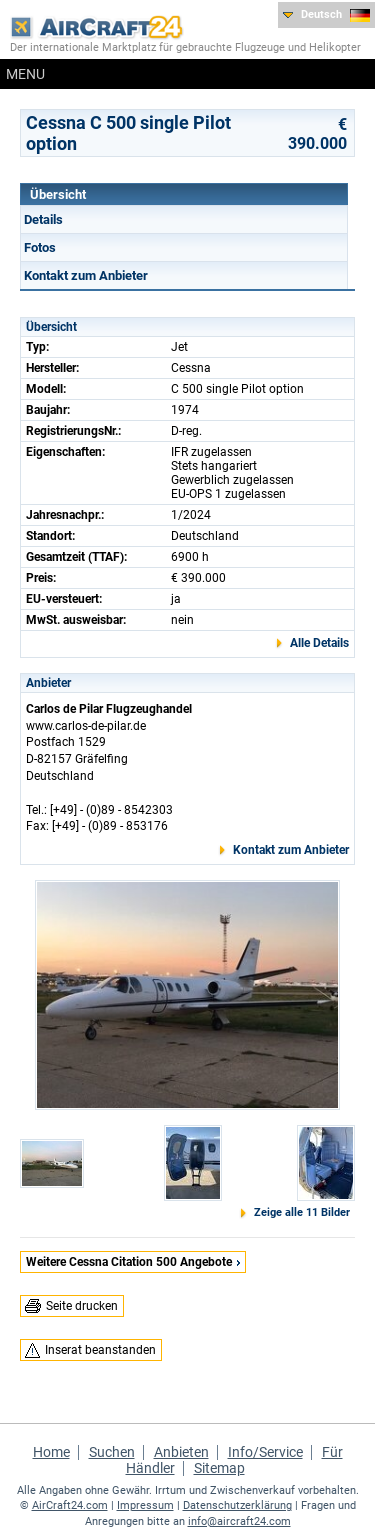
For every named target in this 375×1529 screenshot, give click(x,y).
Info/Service (265, 1452)
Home (51, 1452)
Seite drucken (82, 1306)
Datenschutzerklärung (237, 1505)
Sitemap (219, 1468)
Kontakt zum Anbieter (86, 275)
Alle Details (319, 643)
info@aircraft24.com (239, 1521)
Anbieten (181, 1452)
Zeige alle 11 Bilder (302, 1212)
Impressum (145, 1505)
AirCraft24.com (70, 1505)
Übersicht (58, 194)
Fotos (40, 247)
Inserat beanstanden (100, 1350)
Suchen (112, 1452)
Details (43, 219)
